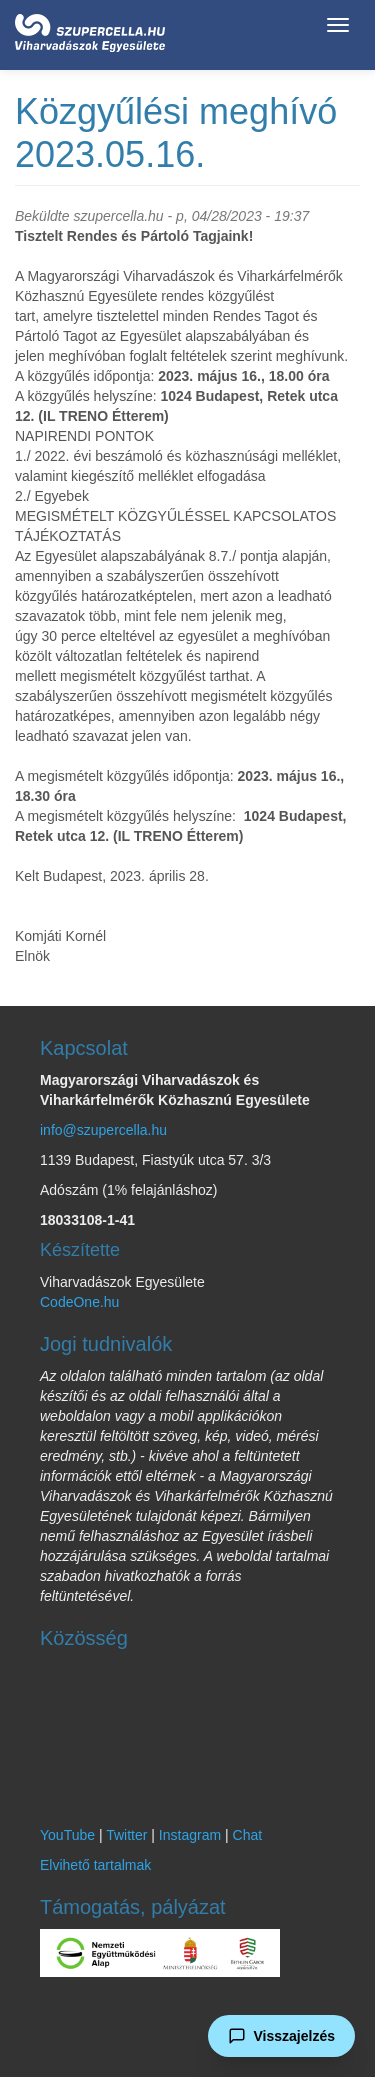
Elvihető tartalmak (95, 1865)
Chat (248, 1835)
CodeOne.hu (79, 1302)
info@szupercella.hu (103, 1130)
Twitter (126, 1835)
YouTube (67, 1835)
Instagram (190, 1835)
